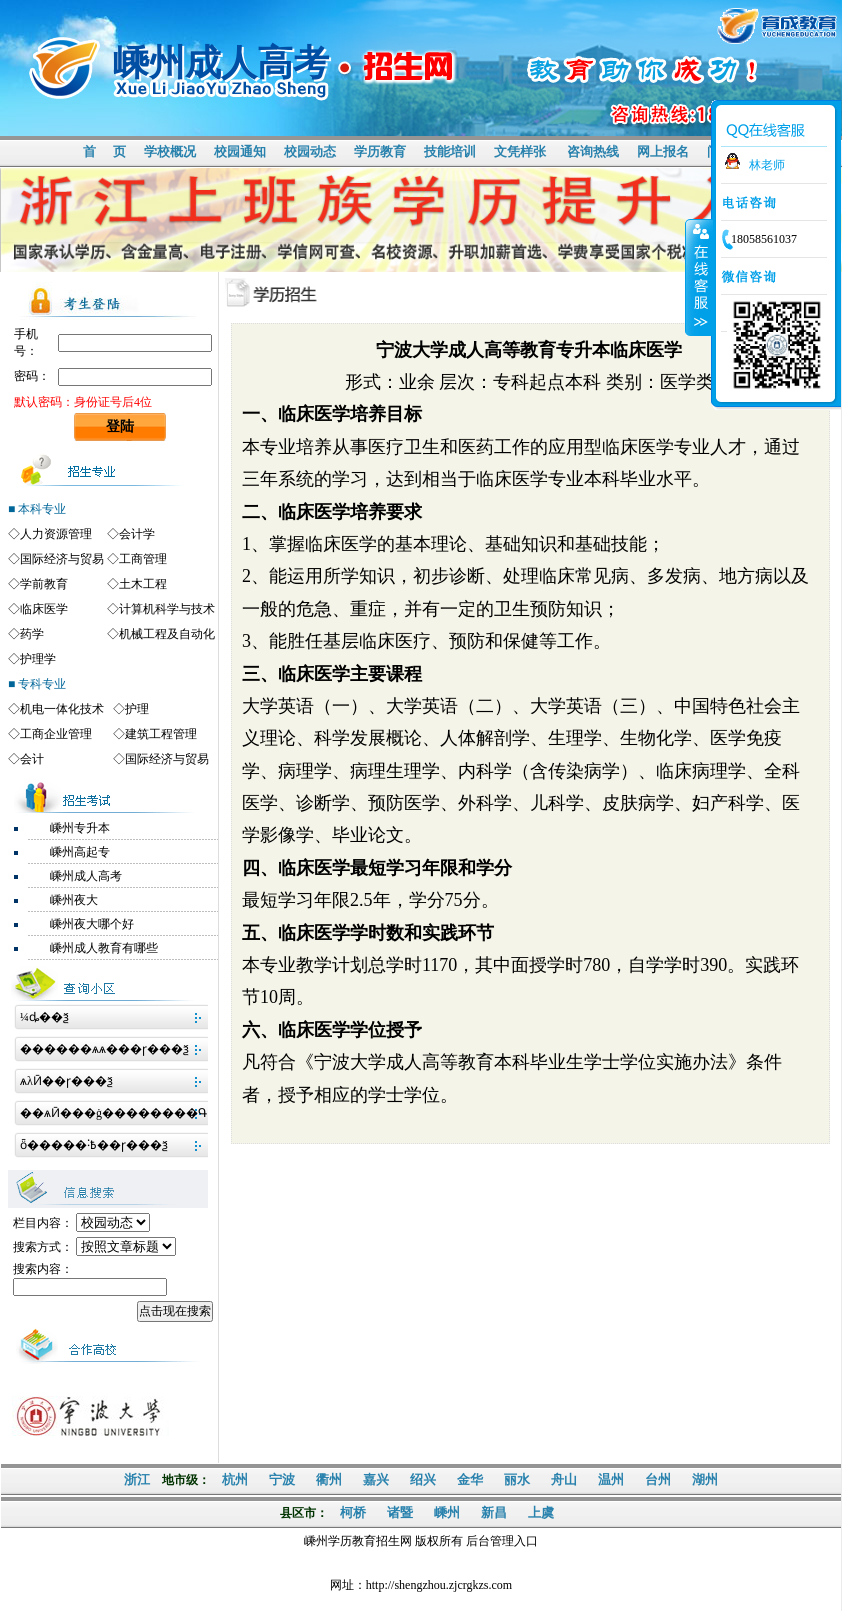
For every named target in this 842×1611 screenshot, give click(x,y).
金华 (470, 1479)
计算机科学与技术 (167, 609)
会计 (32, 759)
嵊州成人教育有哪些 (104, 948)
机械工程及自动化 (167, 634)
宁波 (282, 1479)
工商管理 (143, 559)
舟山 (564, 1479)
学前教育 (44, 584)
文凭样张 (520, 151)
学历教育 (380, 151)
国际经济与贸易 (62, 559)
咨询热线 (593, 151)
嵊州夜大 (74, 900)
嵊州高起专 (80, 852)
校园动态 (310, 151)
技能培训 (450, 151)
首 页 (104, 151)
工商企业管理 (56, 734)
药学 (32, 634)
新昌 (494, 1512)
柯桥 (353, 1512)
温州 (611, 1479)
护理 (137, 709)
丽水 (517, 1479)
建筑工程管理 (161, 734)
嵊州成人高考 (86, 876)
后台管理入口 (502, 1541)
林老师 (767, 165)
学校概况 (170, 151)
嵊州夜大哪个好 (92, 924)
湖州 (705, 1479)
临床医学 (44, 609)
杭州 (235, 1479)
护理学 (38, 659)
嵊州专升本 (80, 828)
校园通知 (240, 151)
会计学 (137, 534)
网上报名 (663, 151)
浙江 (137, 1479)
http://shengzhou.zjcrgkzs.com (439, 1585)
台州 (658, 1479)
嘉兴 (376, 1479)
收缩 (699, 277)
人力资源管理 (56, 534)
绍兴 (423, 1479)
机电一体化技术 (62, 709)
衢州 (329, 1479)
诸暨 (400, 1512)
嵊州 (447, 1512)
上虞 (541, 1512)
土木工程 (143, 584)
